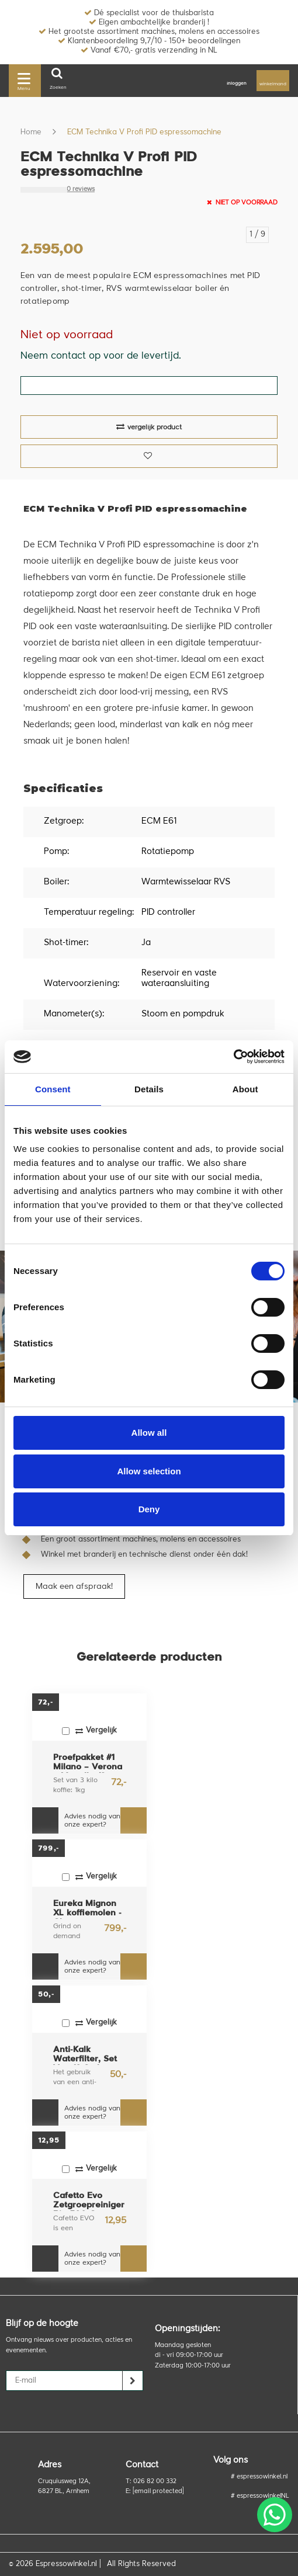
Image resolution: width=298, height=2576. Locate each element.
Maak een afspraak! (74, 1586)
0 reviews (81, 189)
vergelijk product (149, 426)
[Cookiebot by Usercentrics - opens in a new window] (233, 1056)
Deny (149, 1509)
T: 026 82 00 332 (151, 2481)
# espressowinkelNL (260, 2496)
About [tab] (245, 1089)
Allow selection (149, 1471)
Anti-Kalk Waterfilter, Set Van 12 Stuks (85, 2055)
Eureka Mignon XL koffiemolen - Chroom (87, 1909)
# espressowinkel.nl (259, 2477)
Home (30, 132)
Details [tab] (149, 1089)
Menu (24, 80)
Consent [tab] (53, 1089)
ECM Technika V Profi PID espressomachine (144, 132)
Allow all (149, 1433)
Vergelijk (89, 1731)
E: (155, 2491)
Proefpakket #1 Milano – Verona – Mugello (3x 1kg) (87, 1763)
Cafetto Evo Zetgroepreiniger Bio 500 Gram (88, 2201)
